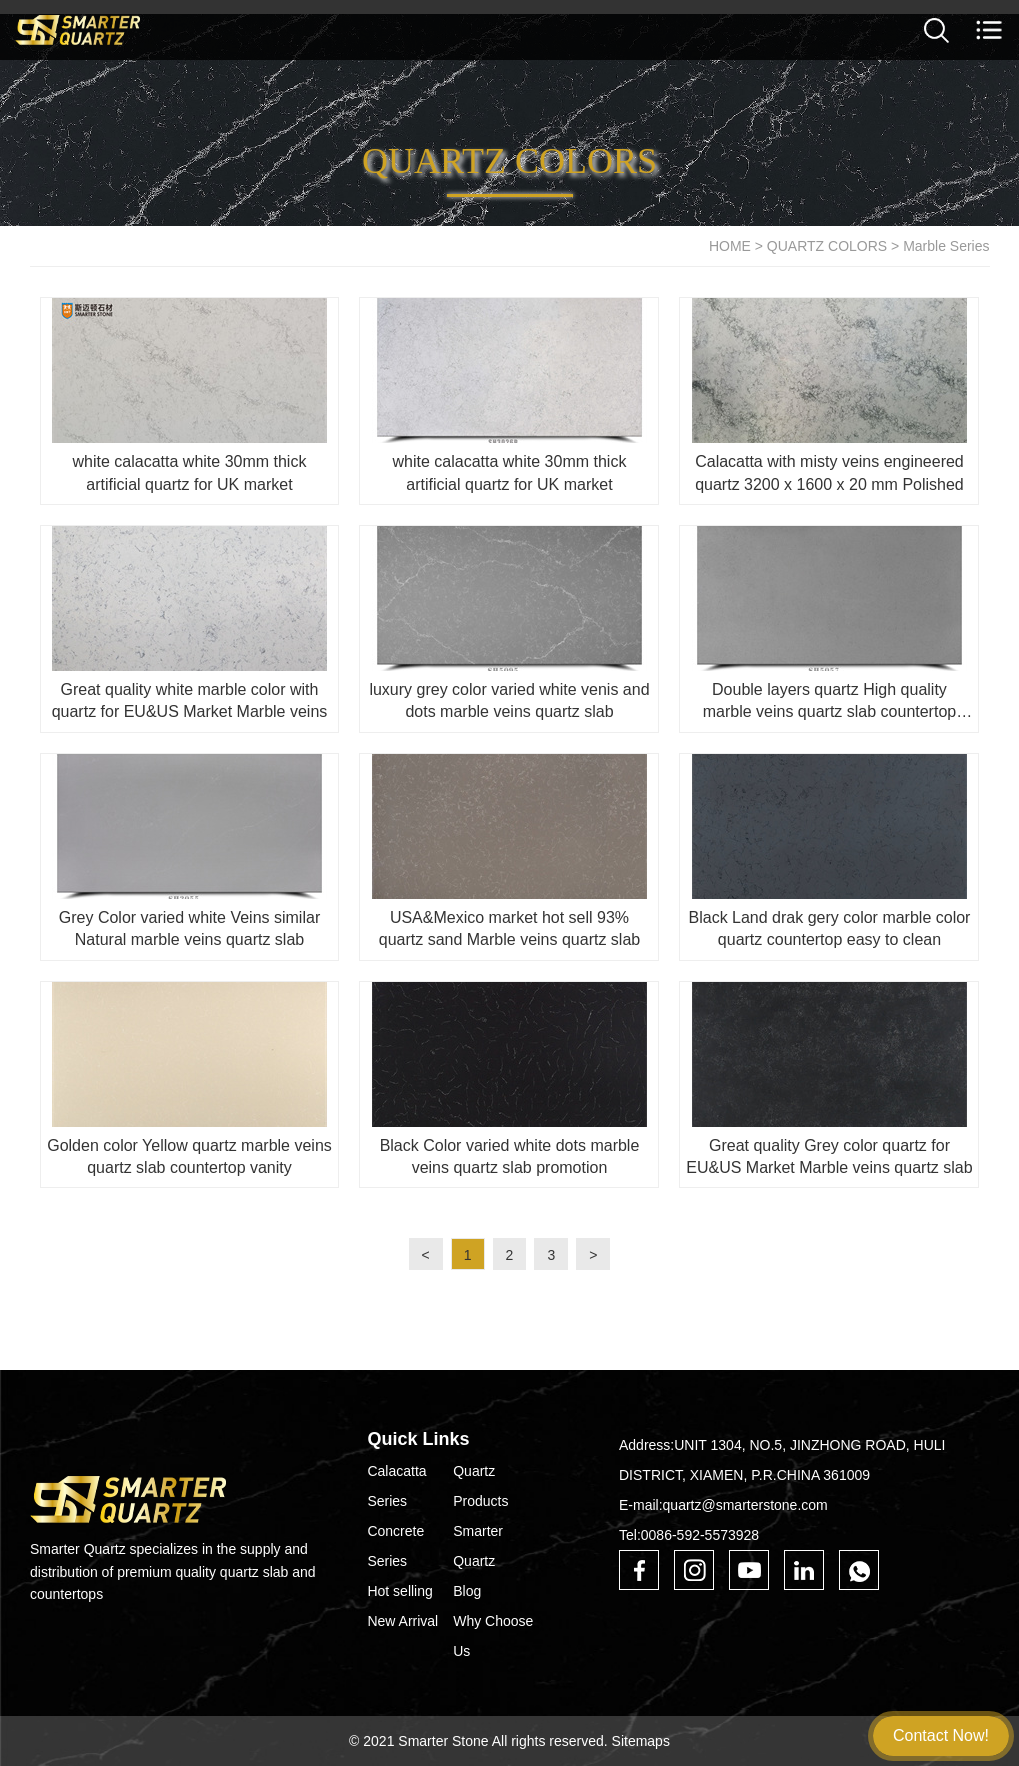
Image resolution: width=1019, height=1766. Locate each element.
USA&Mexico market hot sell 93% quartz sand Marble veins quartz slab (509, 928)
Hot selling (399, 1591)
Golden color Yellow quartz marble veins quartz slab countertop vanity (189, 1156)
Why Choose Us (493, 1636)
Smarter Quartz (478, 1546)
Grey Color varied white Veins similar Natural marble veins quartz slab (189, 928)
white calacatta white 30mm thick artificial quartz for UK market (190, 472)
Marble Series (946, 246)
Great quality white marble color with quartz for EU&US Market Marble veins (190, 700)
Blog (467, 1591)
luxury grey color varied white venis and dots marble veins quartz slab (509, 700)
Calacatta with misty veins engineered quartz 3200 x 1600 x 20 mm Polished (829, 472)
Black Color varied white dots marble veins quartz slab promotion (510, 1156)
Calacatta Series (396, 1486)
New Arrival (402, 1621)
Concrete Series (395, 1546)
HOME (730, 246)
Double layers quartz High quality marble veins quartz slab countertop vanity (829, 702)
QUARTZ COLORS (827, 246)
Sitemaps (641, 1741)
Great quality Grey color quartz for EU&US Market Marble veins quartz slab (829, 1156)
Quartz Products (480, 1486)
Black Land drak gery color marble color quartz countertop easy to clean (830, 928)
